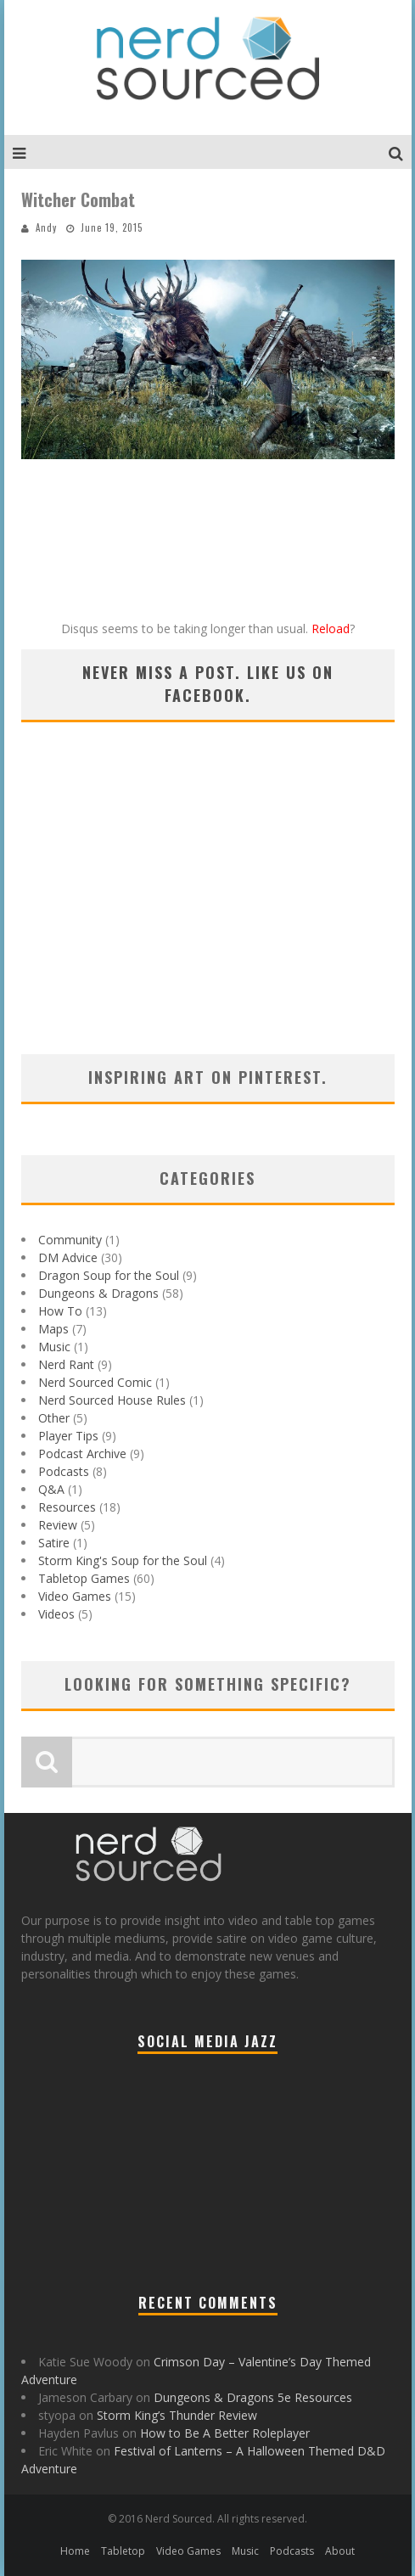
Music (54, 1347)
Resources (67, 1507)
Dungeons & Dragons (98, 1293)
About (340, 2551)
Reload (330, 628)
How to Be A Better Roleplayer (225, 2433)
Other (54, 1418)
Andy (46, 227)
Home (75, 2551)
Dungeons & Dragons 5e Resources (253, 2397)
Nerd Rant (66, 1364)
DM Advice (68, 1257)
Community (70, 1240)
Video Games (74, 1596)
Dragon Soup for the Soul (108, 1275)
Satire (54, 1543)
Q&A (51, 1489)
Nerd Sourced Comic (95, 1382)
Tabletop (123, 2551)
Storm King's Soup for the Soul (122, 1560)
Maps (53, 1329)
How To (60, 1311)
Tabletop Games (84, 1578)
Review (57, 1525)
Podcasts (63, 1471)
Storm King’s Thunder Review (177, 2415)
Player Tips (68, 1436)
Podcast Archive (82, 1453)
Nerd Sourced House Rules (112, 1400)
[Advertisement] (208, 910)
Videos (56, 1614)
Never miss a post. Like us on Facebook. (208, 683)
